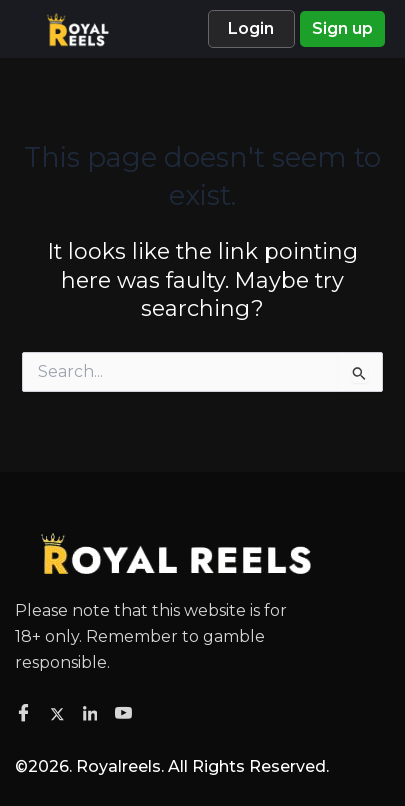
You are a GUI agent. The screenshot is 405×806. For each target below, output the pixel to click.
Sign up (342, 28)
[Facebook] (26, 714)
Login (251, 28)
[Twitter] (60, 713)
